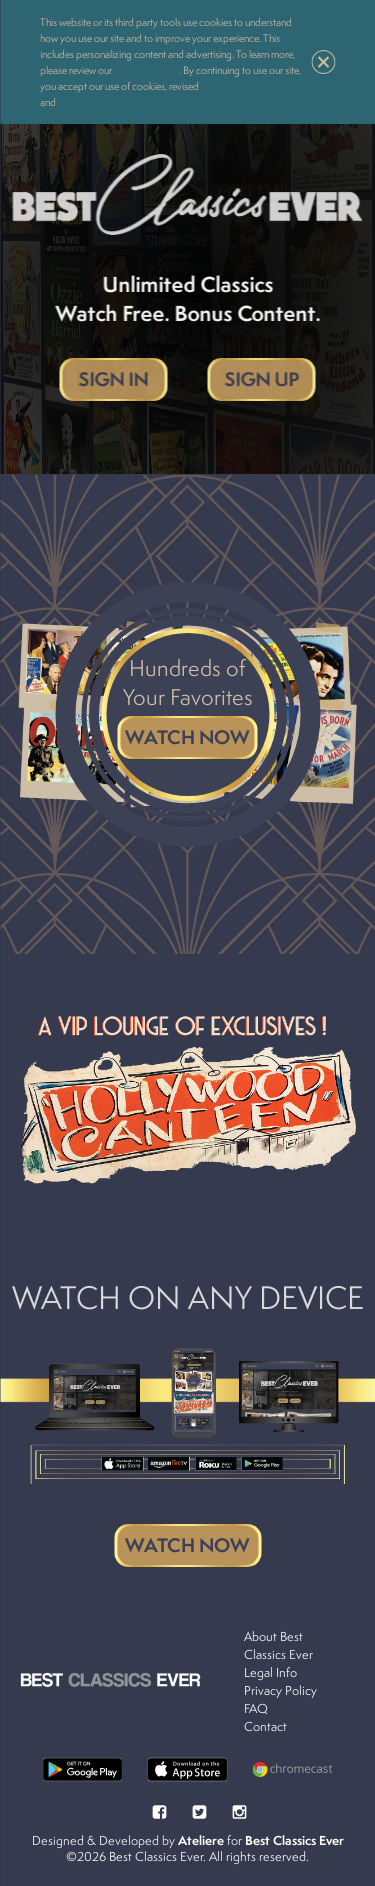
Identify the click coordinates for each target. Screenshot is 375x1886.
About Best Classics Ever (278, 1645)
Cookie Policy (146, 70)
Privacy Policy (233, 86)
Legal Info (270, 1672)
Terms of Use (88, 102)
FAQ (256, 1708)
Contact (265, 1726)
